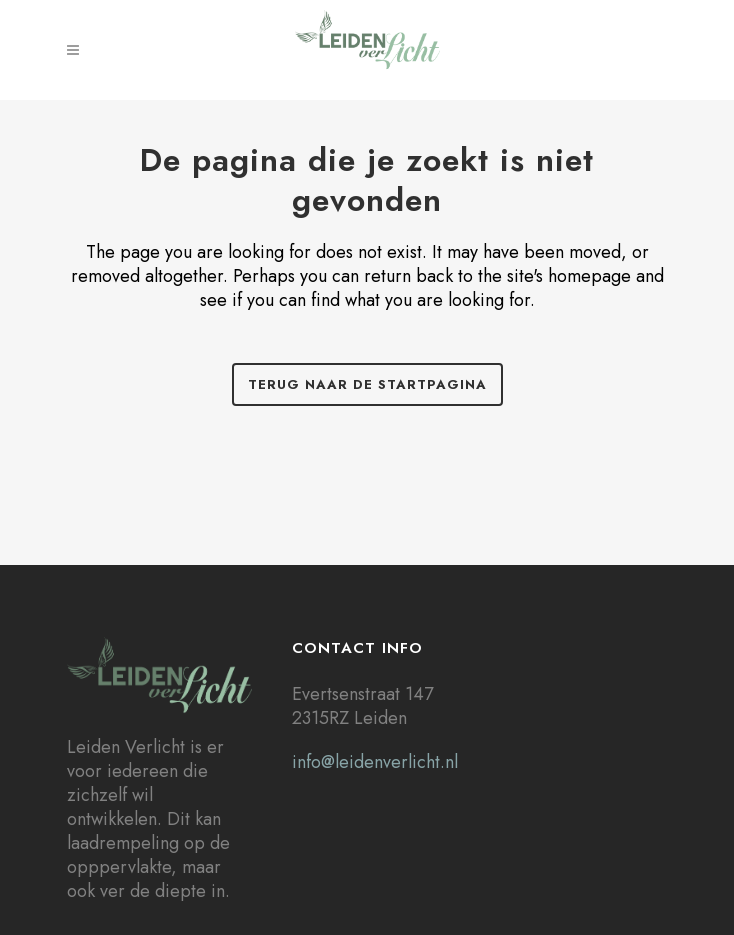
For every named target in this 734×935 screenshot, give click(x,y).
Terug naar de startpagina (367, 384)
